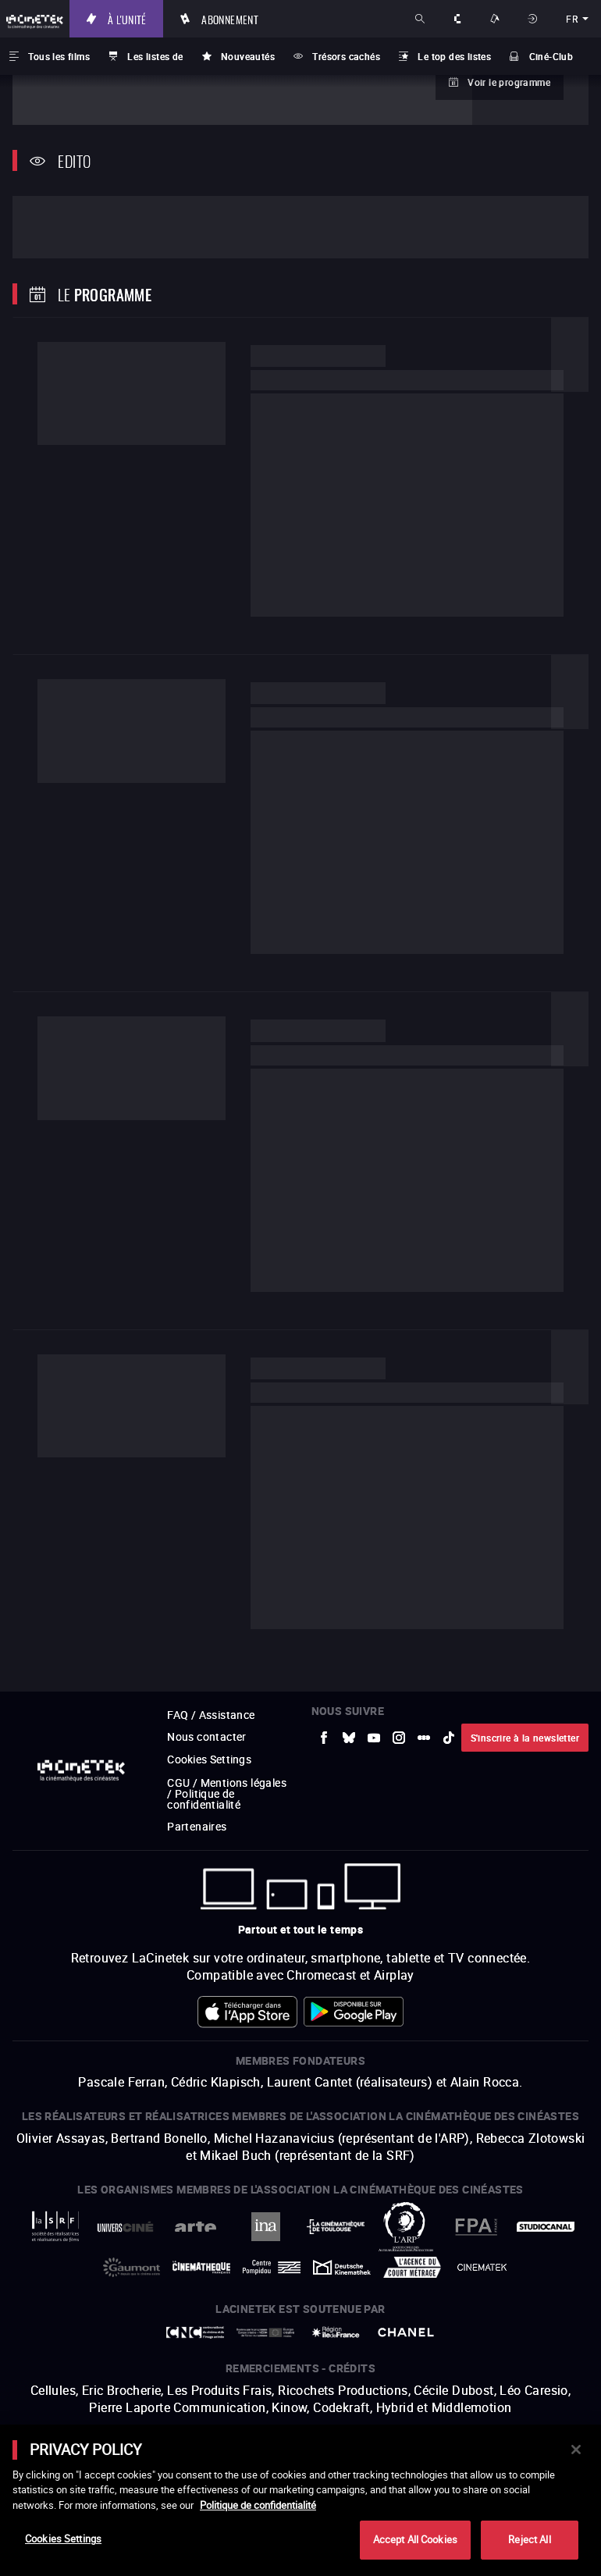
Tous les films (59, 56)
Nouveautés (248, 56)
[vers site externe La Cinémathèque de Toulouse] (336, 2201)
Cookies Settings (209, 1734)
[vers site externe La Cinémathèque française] (201, 2242)
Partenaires (196, 1801)
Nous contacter (207, 1711)
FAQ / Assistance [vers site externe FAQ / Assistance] (210, 1689)
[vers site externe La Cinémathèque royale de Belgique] (482, 2242)
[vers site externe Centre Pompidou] (271, 2242)
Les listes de (155, 56)
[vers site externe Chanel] (406, 2307)
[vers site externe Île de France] (336, 2307)
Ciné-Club (551, 56)
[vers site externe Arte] (195, 2202)
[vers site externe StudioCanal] (545, 2202)
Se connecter (534, 18)
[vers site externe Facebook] (323, 1712)
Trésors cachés (346, 56)
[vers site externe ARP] (406, 2201)
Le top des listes (454, 56)
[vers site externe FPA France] (476, 2201)
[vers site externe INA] (265, 2201)
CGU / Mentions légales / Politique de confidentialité (226, 1768)
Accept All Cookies (415, 2539)
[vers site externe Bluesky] (348, 1712)
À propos (459, 18)
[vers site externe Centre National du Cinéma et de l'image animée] (195, 2307)
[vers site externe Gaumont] (132, 2242)
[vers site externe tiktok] (448, 1712)
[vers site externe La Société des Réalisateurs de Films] (55, 2202)
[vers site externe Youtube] (373, 1712)
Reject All (529, 2539)
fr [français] (572, 18)
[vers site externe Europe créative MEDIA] (265, 2307)
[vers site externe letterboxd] (423, 1712)
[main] (300, 2500)
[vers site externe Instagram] (398, 1712)
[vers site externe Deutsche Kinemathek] (342, 2242)
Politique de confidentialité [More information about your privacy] (258, 2505)
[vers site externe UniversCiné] (126, 2202)
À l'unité (151, 18)
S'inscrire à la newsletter (525, 1712)
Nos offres (496, 18)
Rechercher (421, 18)
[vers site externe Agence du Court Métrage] (412, 2242)
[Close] (576, 2449)
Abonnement (254, 18)
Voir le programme (509, 82)
